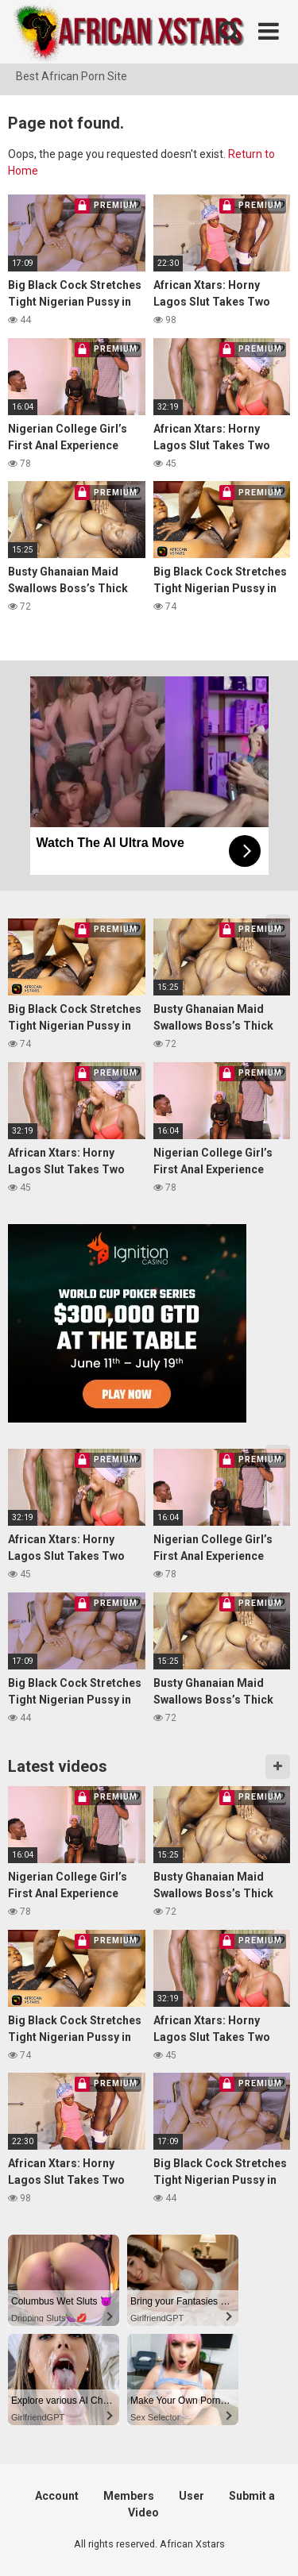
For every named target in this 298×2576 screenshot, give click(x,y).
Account (57, 2495)
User (191, 2495)
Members (128, 2495)
